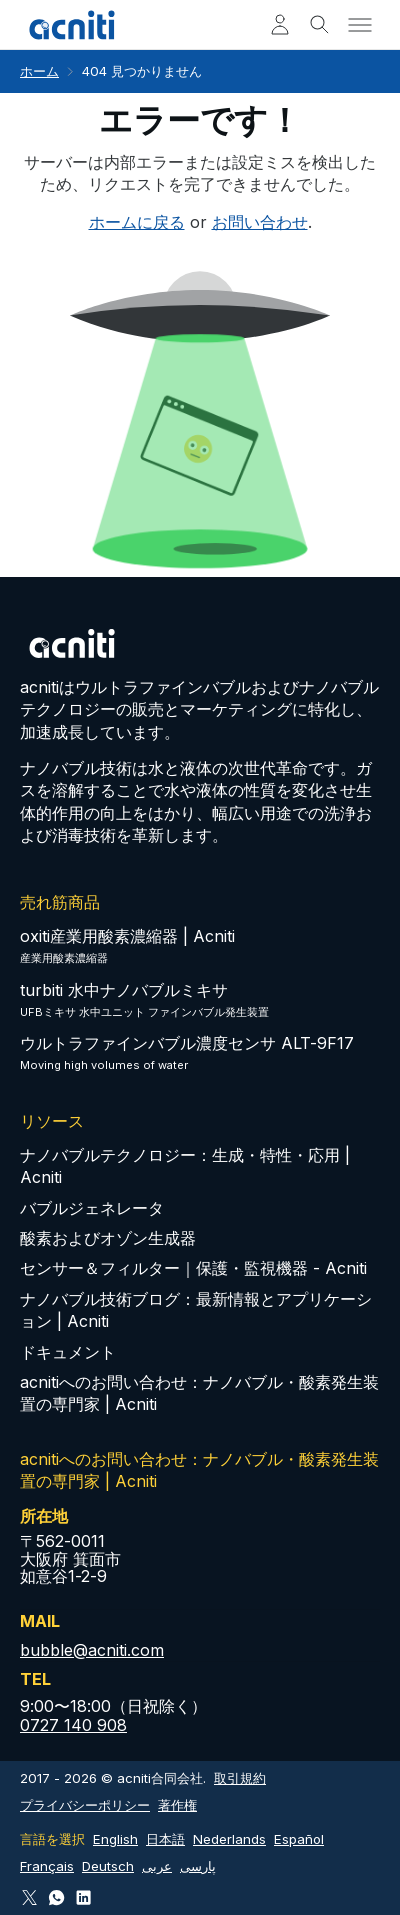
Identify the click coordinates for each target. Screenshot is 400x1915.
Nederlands (229, 1839)
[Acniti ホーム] (72, 25)
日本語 (165, 1839)
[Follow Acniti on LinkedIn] (83, 1897)
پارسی (198, 1866)
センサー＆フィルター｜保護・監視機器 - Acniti (193, 1268)
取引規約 (240, 1778)
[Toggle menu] (360, 25)
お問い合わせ (260, 222)
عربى (157, 1866)
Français (47, 1866)
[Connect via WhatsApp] (56, 1897)
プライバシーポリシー (85, 1805)
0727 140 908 (73, 1725)
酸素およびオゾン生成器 (108, 1238)
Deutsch (108, 1866)
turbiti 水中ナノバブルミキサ (124, 990)
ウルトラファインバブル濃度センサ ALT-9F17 (187, 1043)
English (115, 1839)
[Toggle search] (320, 25)
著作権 (177, 1805)
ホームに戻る (137, 222)
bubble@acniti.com (92, 1650)
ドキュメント (68, 1352)
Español (299, 1839)
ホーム (39, 71)
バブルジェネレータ (92, 1208)
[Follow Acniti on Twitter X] (29, 1897)
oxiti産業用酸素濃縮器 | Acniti (127, 936)
